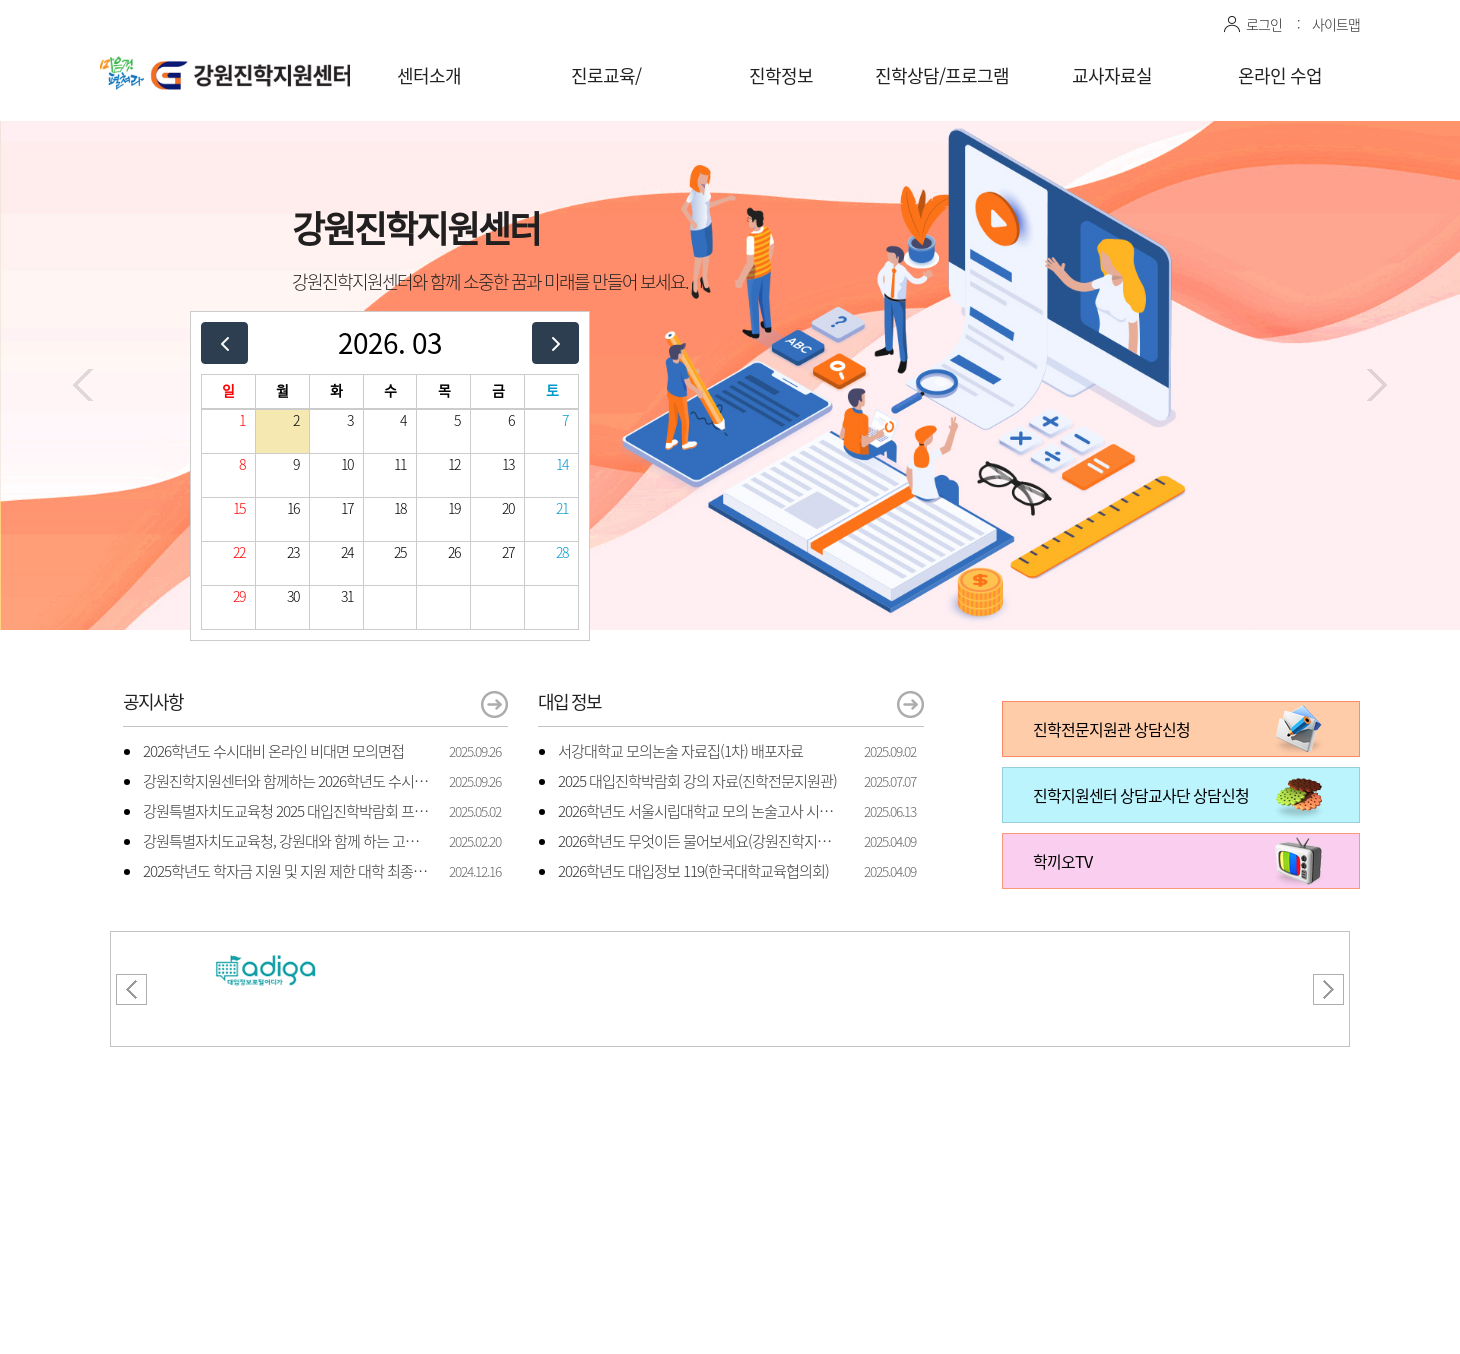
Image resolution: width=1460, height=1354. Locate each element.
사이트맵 (1336, 24)
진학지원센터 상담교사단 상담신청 (1141, 795)
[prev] (224, 342)
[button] (83, 385)
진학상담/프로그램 (942, 75)
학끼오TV (1062, 861)
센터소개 (429, 75)
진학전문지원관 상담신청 (1111, 729)
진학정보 (781, 75)
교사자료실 (1112, 75)
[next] (555, 342)
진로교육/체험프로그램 (606, 89)
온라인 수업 (1280, 75)
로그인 (1264, 24)
